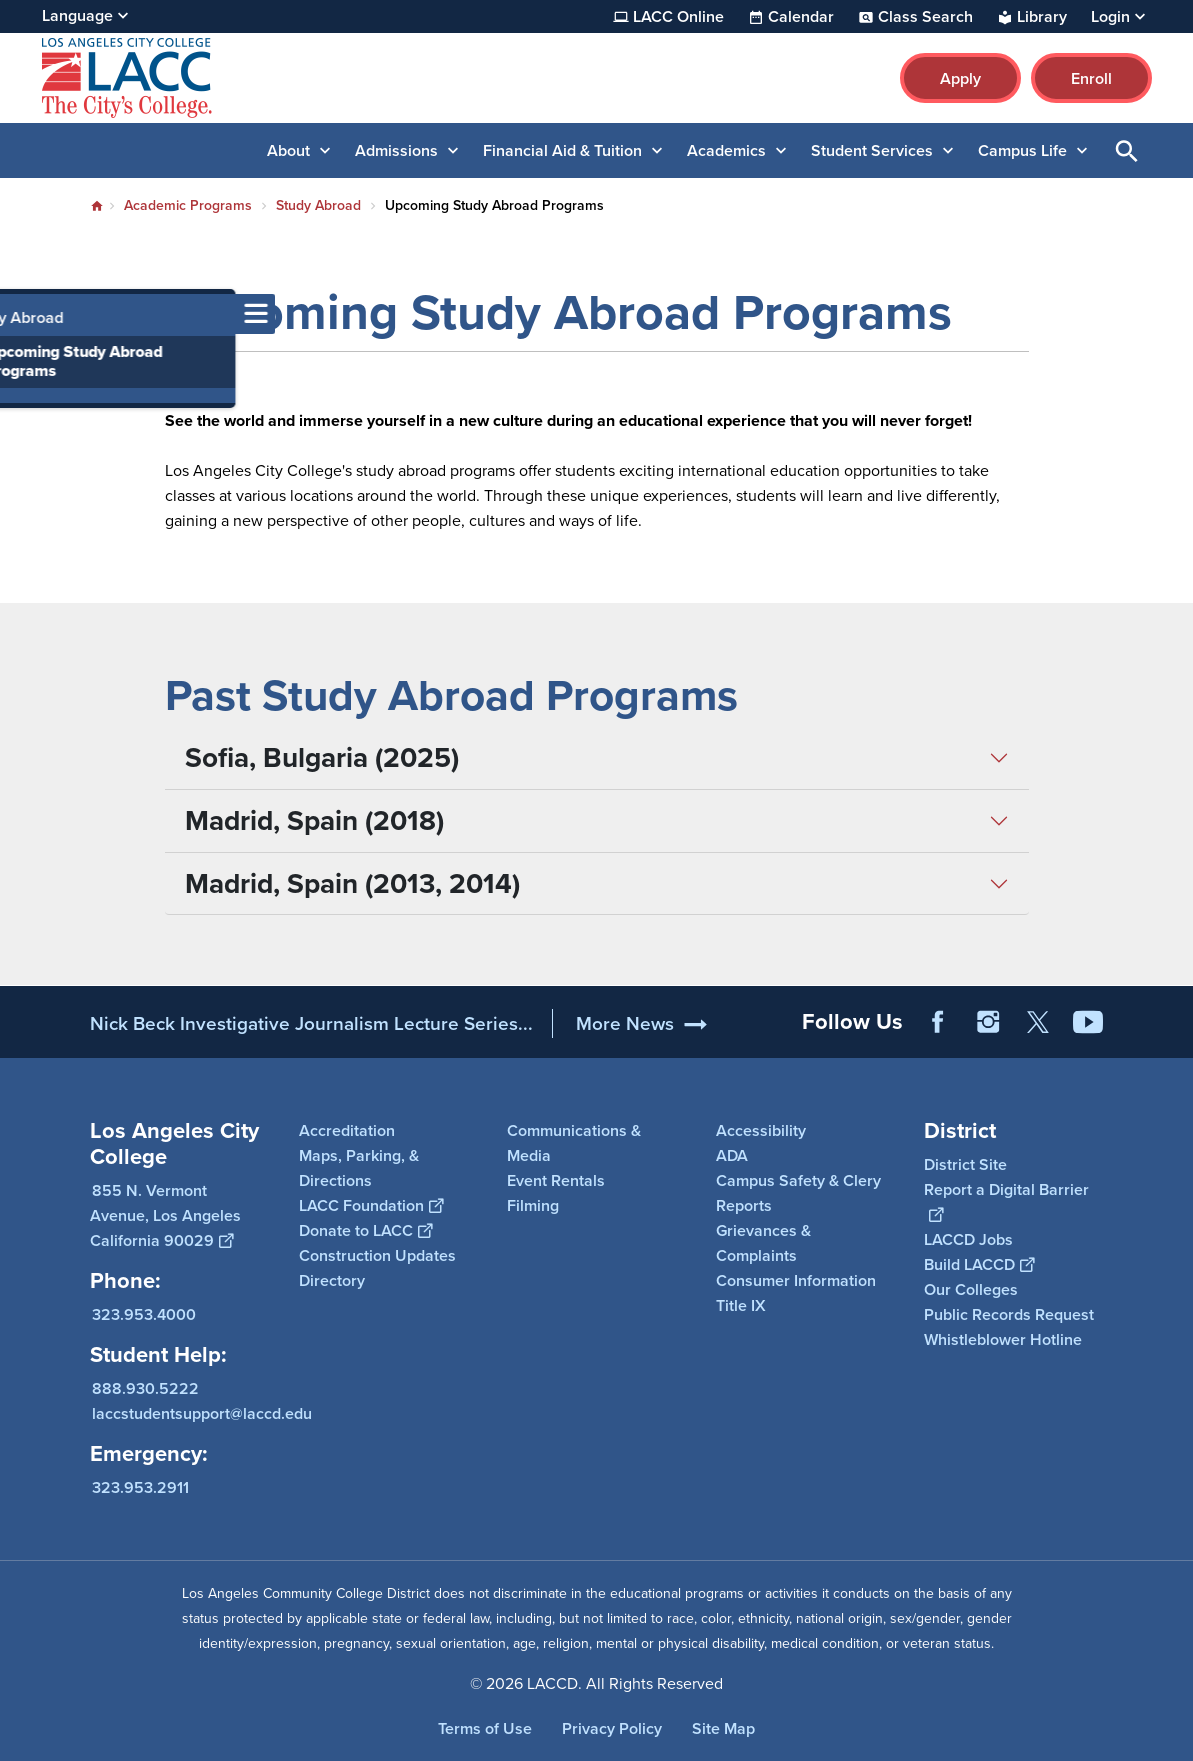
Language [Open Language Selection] (77, 15)
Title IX (741, 1305)
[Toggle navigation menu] (20, 314)
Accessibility (761, 1130)
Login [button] (1110, 17)
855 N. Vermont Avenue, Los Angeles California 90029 (165, 1215)
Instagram (988, 1022)
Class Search (925, 17)
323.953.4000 (144, 1314)
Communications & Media (574, 1143)
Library (1042, 17)
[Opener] (1173, 1015)
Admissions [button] (396, 150)
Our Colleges (971, 1289)
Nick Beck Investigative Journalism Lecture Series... (311, 1023)
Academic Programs (188, 205)
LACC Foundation (371, 1205)
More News (625, 1023)
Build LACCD (979, 1264)
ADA (732, 1155)
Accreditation (347, 1130)
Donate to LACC (365, 1230)
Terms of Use (485, 1728)
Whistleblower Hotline (1003, 1339)
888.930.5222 (145, 1388)
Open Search (1127, 150)
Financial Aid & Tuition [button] (562, 150)
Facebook (938, 1022)
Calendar (801, 17)
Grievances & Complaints (763, 1243)
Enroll (1091, 78)
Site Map (723, 1728)
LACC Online (678, 17)
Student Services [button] (872, 150)
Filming (533, 1205)
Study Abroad (318, 205)
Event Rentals (556, 1180)
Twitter (1038, 1022)
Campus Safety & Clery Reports (798, 1193)
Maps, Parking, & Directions (359, 1168)
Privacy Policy (612, 1728)
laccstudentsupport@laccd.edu (202, 1413)
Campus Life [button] (1022, 150)
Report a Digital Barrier (1006, 1202)
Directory (332, 1280)
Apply (960, 78)
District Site (965, 1164)
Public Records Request (1009, 1314)
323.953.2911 (140, 1487)
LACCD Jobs (968, 1239)
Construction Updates (377, 1255)
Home (97, 206)
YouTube (1088, 1022)
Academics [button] (726, 150)
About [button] (288, 150)
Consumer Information (796, 1280)
